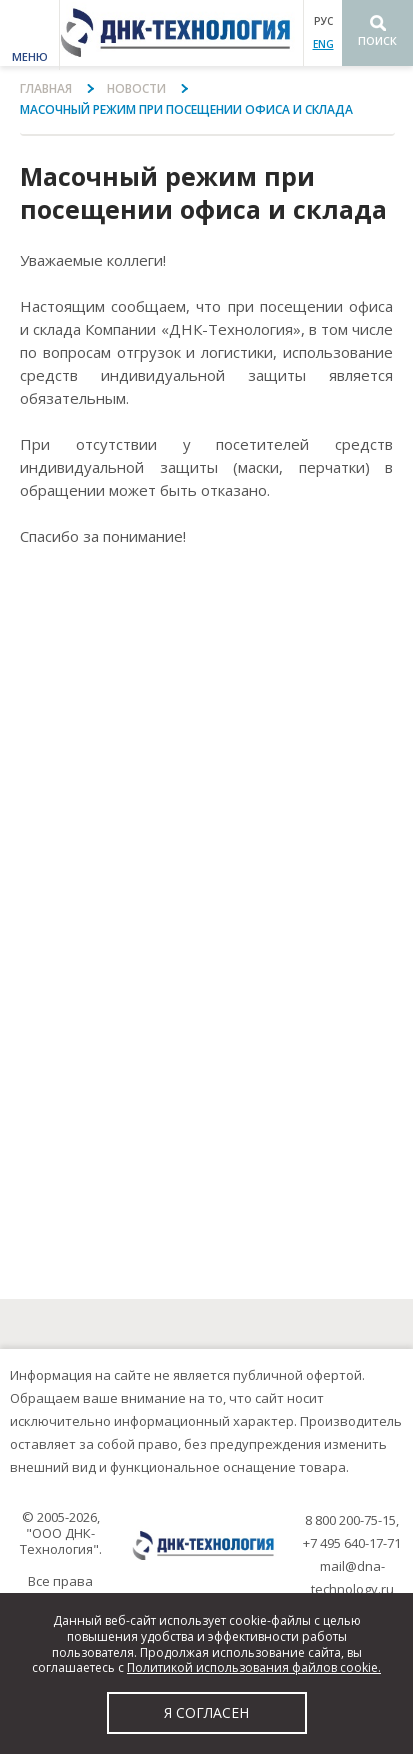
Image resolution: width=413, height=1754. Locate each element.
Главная (46, 88)
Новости (136, 88)
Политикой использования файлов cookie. (254, 1667)
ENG (323, 44)
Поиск (377, 40)
